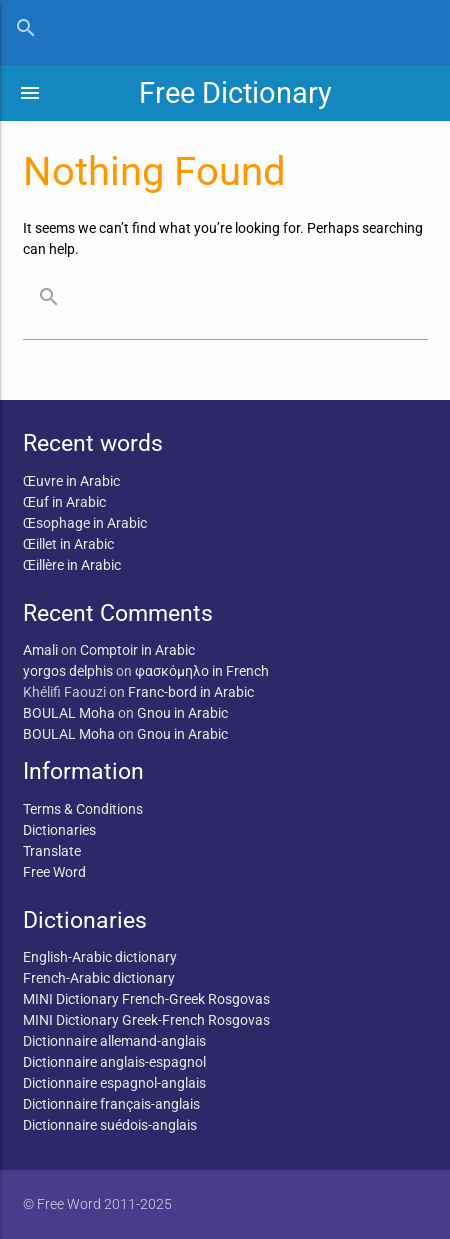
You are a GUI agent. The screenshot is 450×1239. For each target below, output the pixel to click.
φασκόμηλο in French (202, 671)
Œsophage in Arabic (85, 523)
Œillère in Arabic (72, 565)
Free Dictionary (235, 93)
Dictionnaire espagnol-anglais (114, 1083)
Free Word (54, 872)
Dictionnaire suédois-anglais (110, 1125)
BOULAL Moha (69, 713)
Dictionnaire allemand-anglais (114, 1041)
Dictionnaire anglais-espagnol (114, 1062)
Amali (40, 650)
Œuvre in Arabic (71, 481)
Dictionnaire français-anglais (111, 1104)
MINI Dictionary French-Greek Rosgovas (146, 999)
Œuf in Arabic (64, 502)
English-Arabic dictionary (100, 957)
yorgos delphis (68, 671)
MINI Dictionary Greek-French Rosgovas (146, 1020)
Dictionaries (59, 830)
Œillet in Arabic (68, 544)
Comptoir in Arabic (137, 650)
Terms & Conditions (83, 809)
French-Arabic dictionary (99, 978)
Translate (52, 851)
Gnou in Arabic (182, 713)
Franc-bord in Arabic (191, 692)
